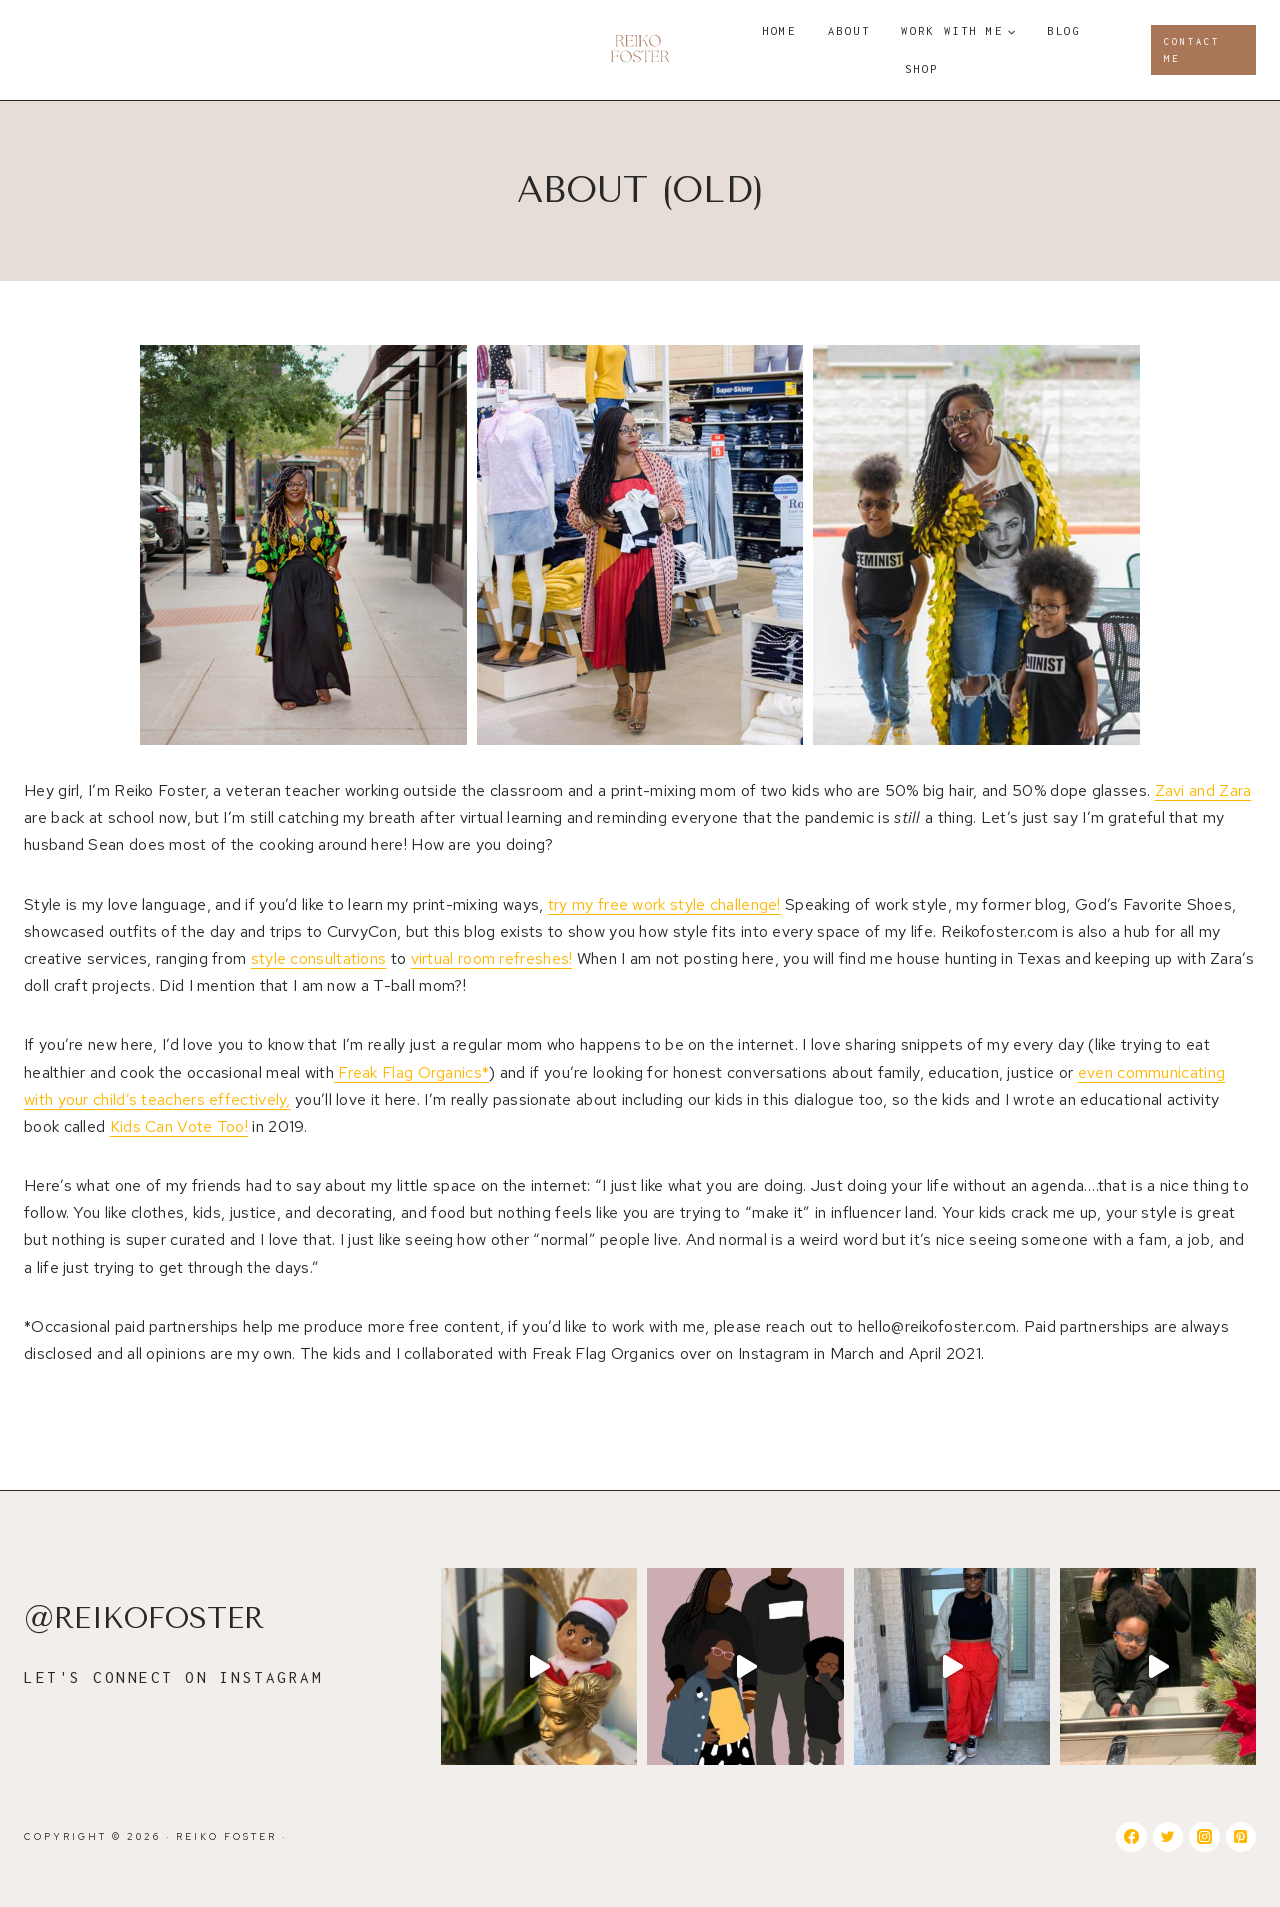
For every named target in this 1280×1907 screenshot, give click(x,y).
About (849, 30)
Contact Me (1192, 50)
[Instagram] (1204, 1837)
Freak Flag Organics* (411, 1072)
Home (779, 30)
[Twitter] (1168, 1837)
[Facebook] (1131, 1837)
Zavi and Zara (1203, 790)
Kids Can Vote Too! (179, 1126)
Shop (922, 68)
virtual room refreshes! (492, 958)
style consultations (319, 958)
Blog (1064, 30)
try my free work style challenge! (664, 904)
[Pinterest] (1241, 1837)
